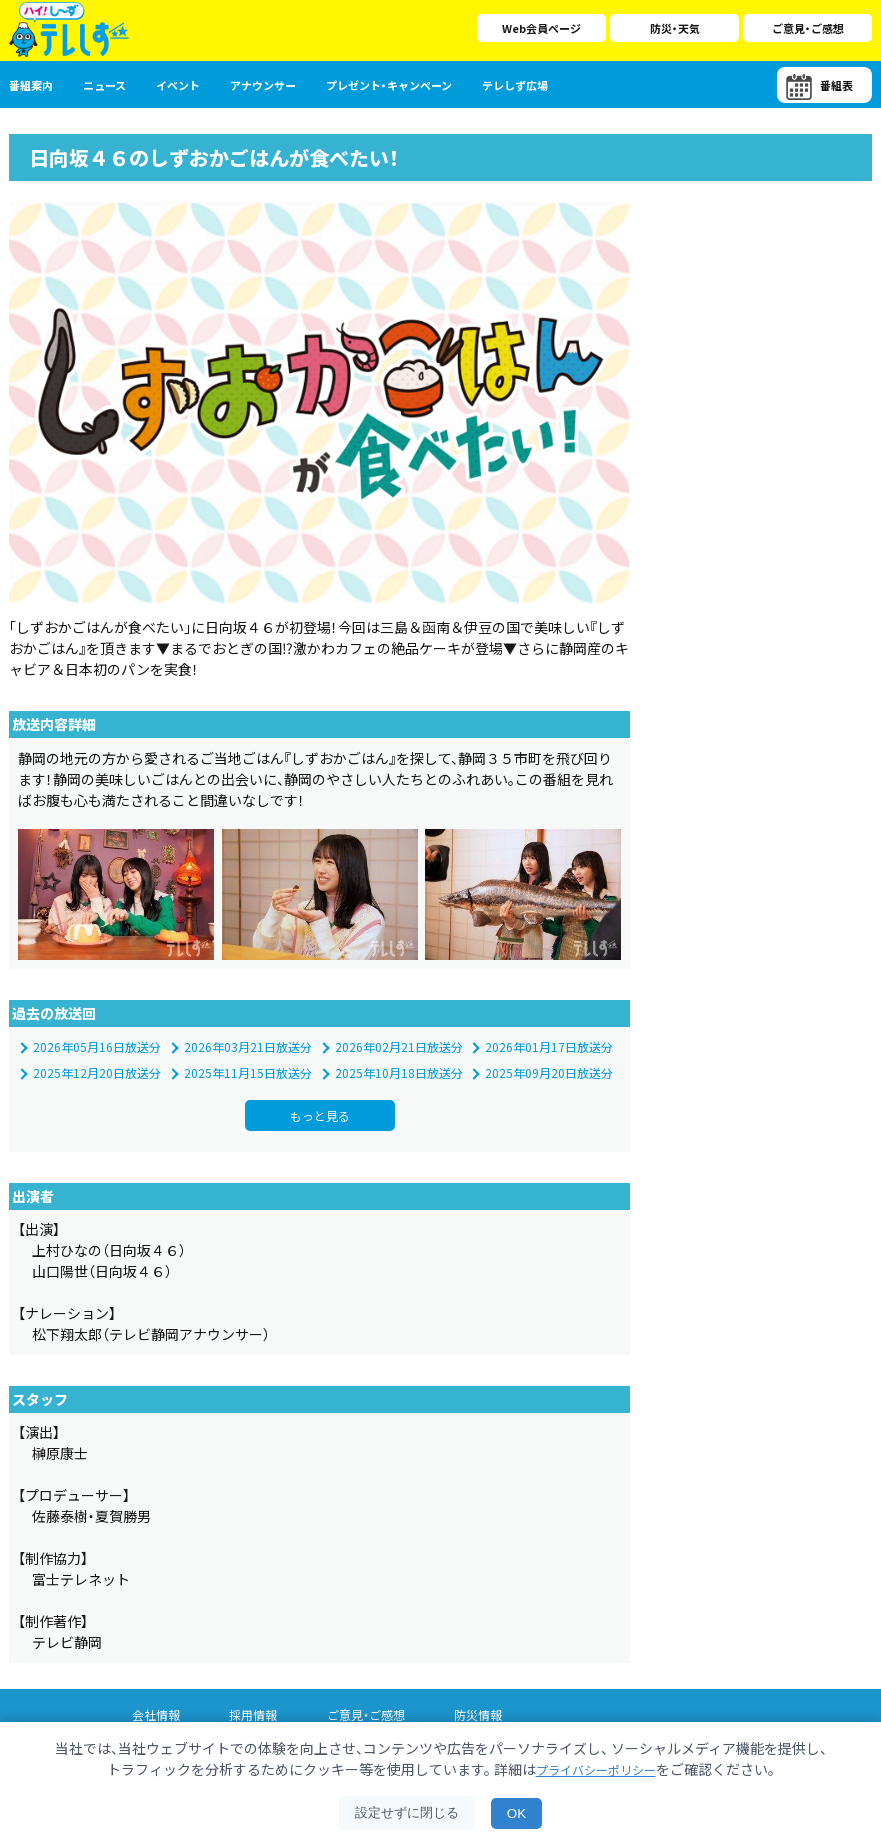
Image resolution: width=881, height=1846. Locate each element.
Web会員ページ (541, 28)
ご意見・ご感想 (808, 28)
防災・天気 (675, 28)
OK (516, 1813)
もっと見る (320, 1149)
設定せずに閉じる (407, 1812)
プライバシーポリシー (596, 1769)
